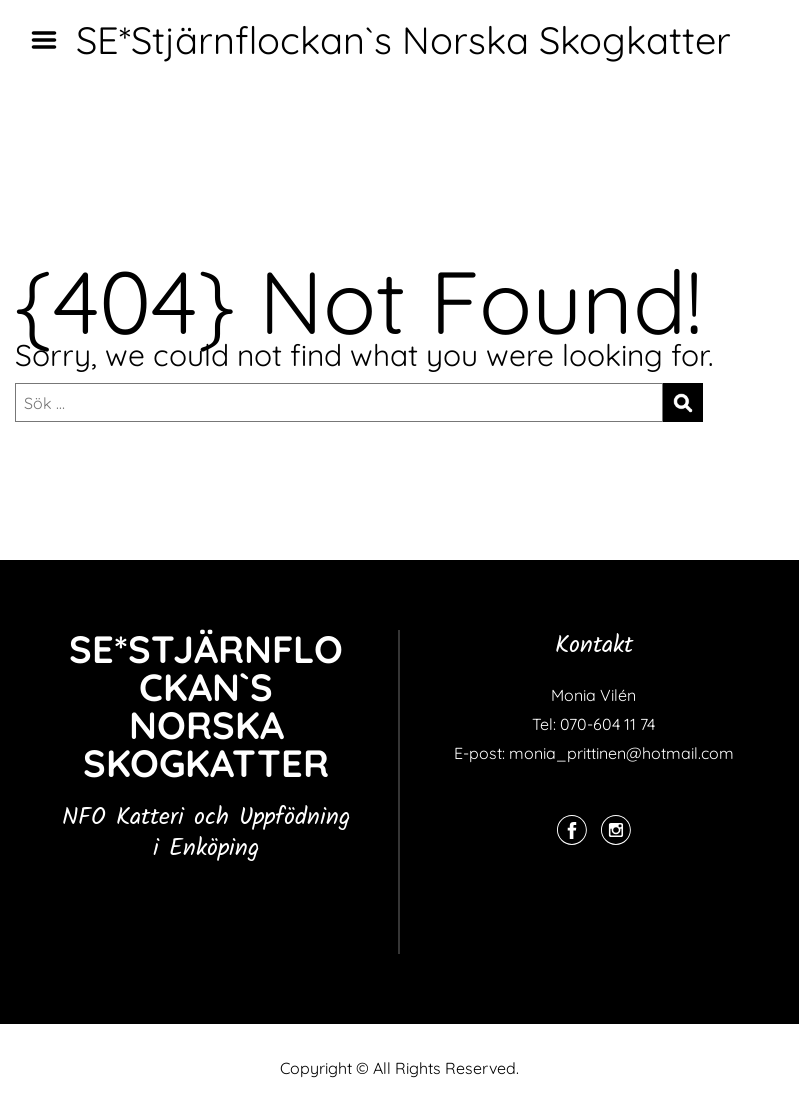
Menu (51, 40)
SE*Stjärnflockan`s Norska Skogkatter (403, 40)
